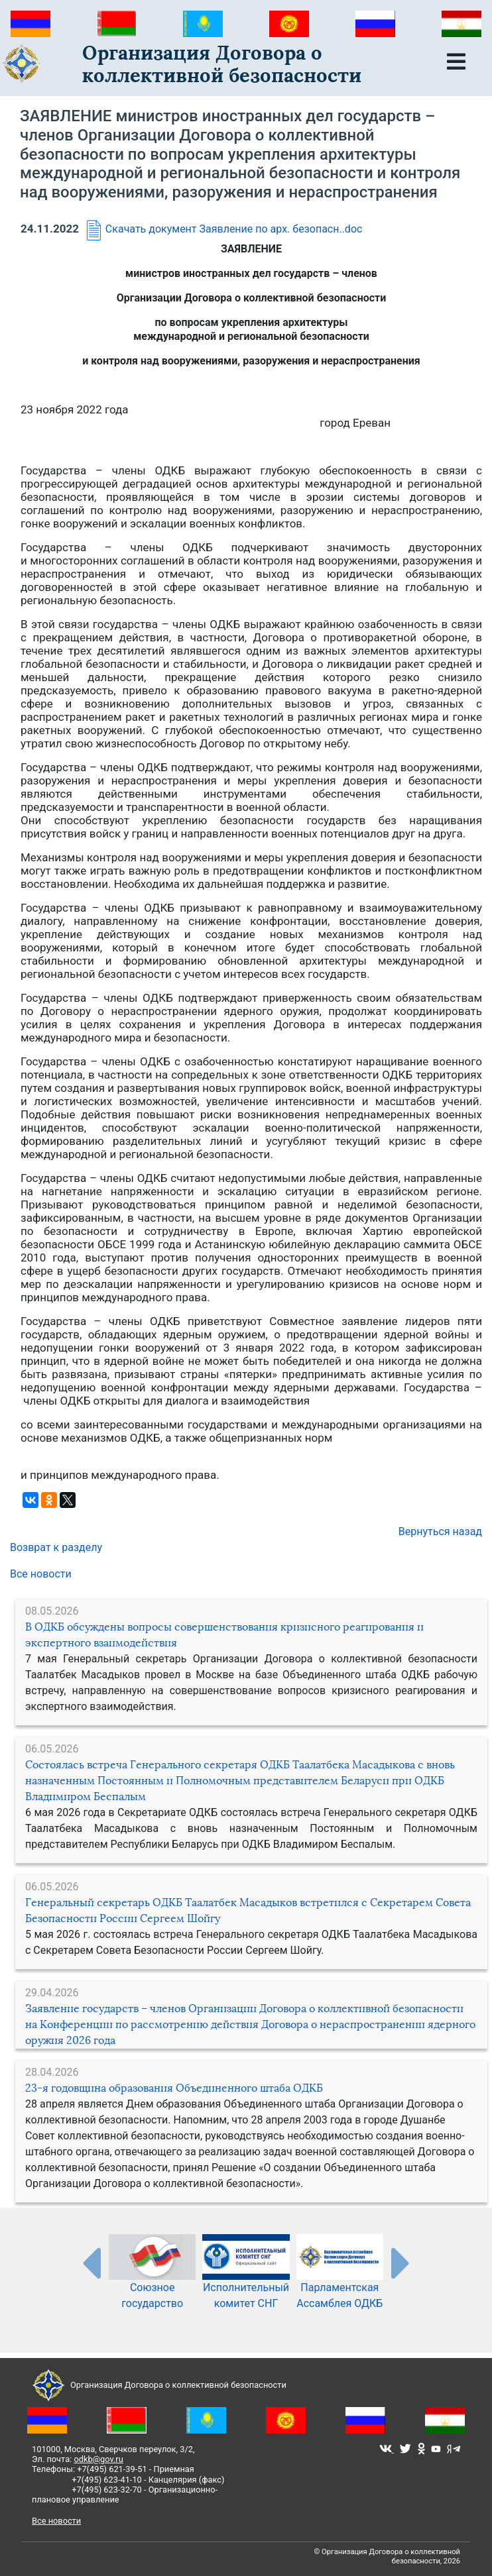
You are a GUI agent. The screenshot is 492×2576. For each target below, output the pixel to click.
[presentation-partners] (91, 2262)
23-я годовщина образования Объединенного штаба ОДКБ (174, 2088)
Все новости (41, 1574)
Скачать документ (139, 229)
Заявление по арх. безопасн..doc (281, 229)
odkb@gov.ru (98, 2459)
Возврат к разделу (56, 1547)
